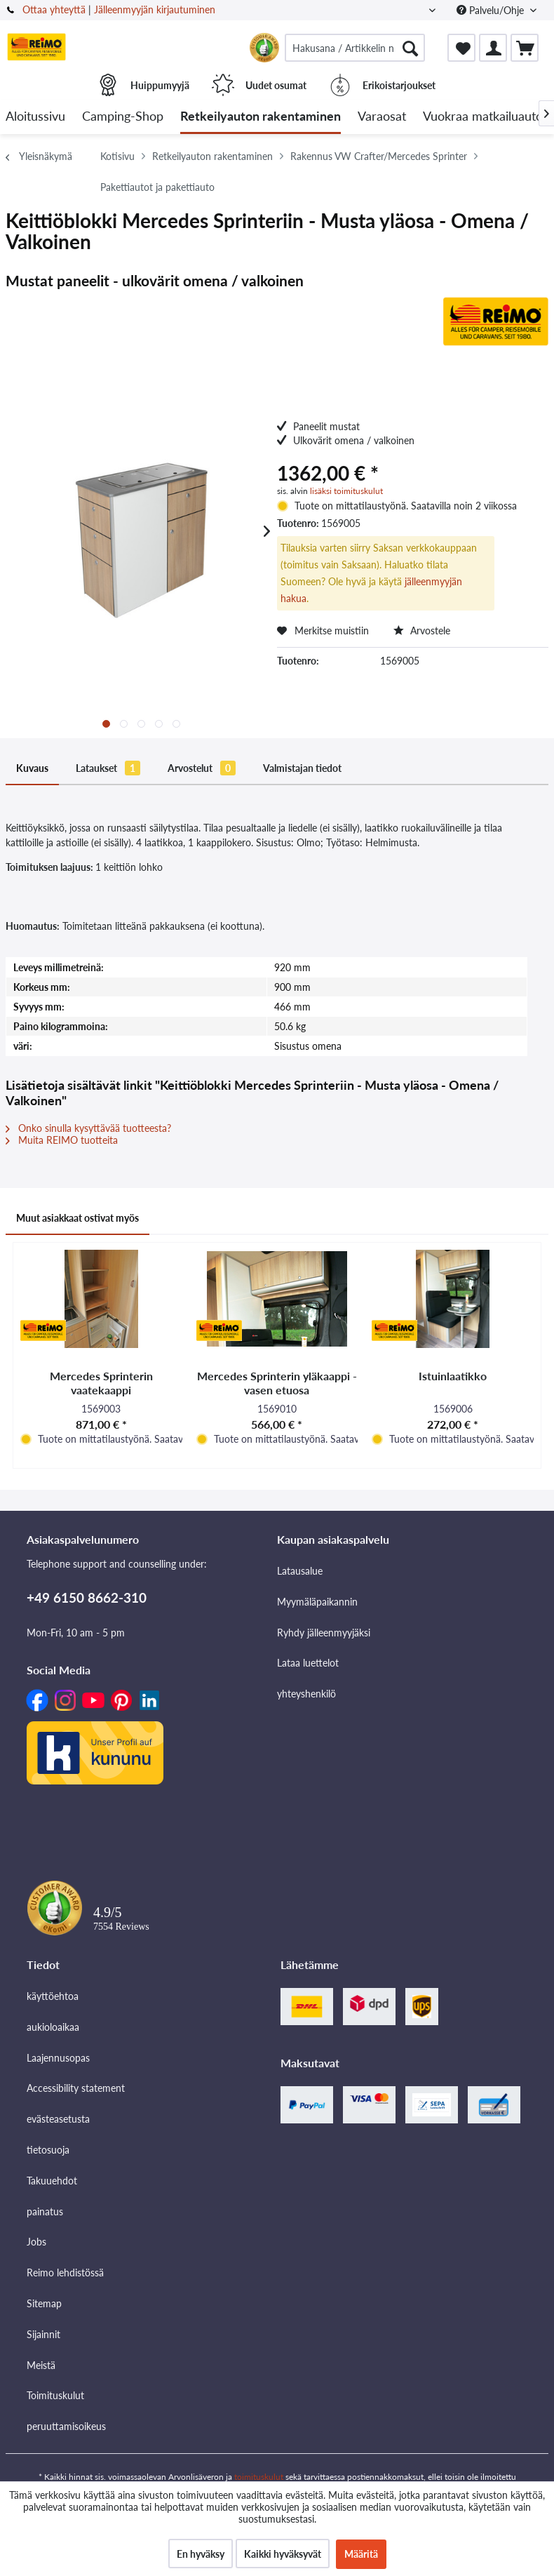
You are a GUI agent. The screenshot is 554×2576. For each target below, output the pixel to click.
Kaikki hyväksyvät (282, 2554)
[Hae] (410, 48)
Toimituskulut (55, 2395)
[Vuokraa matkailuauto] (483, 117)
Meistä (41, 2365)
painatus (45, 2211)
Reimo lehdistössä (65, 2272)
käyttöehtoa (53, 1996)
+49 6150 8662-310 (87, 1597)
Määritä (361, 2554)
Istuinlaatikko (453, 1375)
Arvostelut (202, 768)
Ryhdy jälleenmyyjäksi (323, 1633)
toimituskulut (258, 2476)
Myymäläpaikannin (317, 1602)
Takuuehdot (52, 2181)
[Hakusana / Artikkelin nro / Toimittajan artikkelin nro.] (355, 48)
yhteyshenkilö (306, 1694)
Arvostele (421, 630)
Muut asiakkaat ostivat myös (77, 1218)
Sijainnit (43, 2334)
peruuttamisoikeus (66, 2426)
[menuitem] (355, 48)
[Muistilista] (461, 48)
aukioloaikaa (53, 2027)
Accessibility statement (76, 2088)
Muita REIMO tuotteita (62, 1140)
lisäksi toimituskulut (346, 491)
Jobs (36, 2242)
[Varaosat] (382, 117)
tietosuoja (48, 2150)
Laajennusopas (58, 2058)
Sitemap (44, 2303)
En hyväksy (200, 2554)
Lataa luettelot (308, 1663)
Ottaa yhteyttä (54, 9)
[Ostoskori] (525, 48)
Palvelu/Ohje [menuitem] (492, 10)
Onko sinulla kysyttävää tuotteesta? (88, 1128)
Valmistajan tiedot (302, 768)
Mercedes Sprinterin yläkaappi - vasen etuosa (277, 1382)
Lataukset (108, 768)
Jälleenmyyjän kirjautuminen (154, 9)
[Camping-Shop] (122, 117)
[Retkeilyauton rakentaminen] (260, 117)
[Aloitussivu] (35, 117)
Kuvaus (32, 768)
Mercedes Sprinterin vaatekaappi (101, 1382)
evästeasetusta (58, 2119)
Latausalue (300, 1571)
